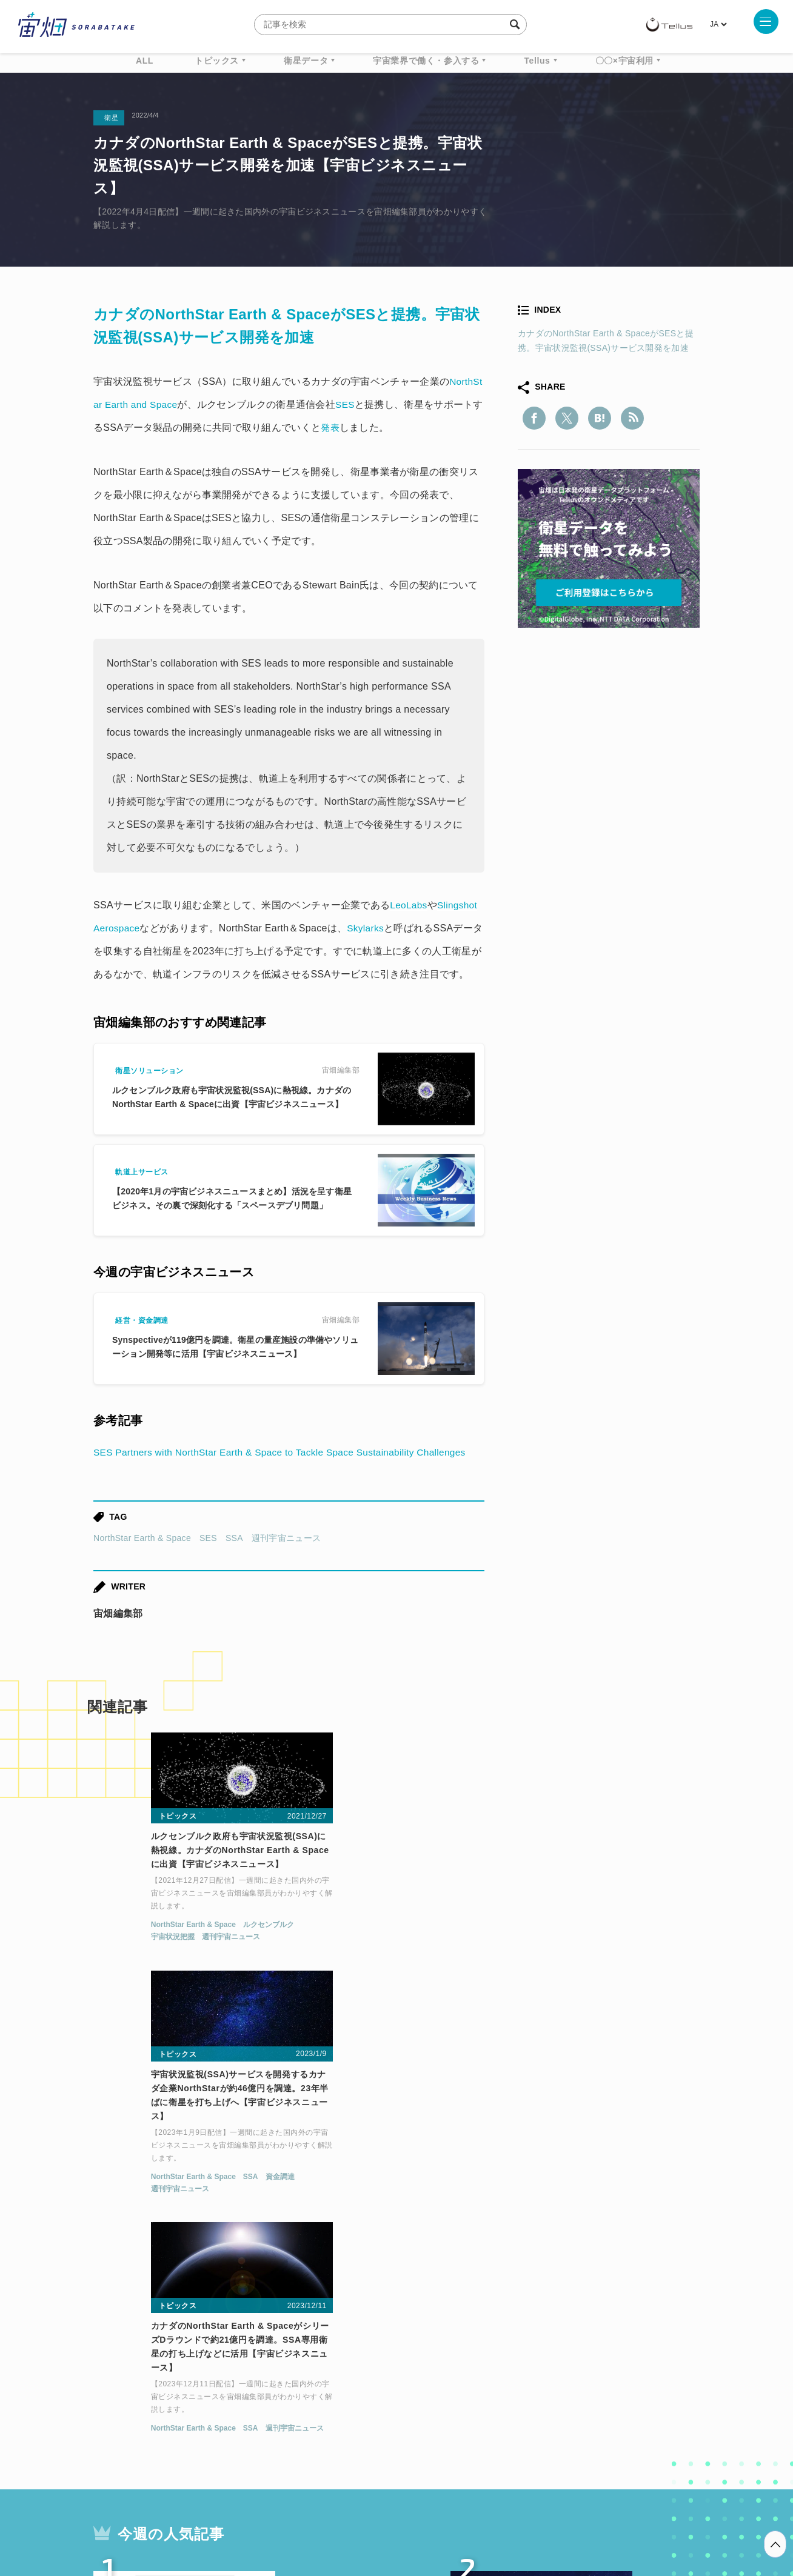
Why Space (353, 2375)
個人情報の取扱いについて (360, 2512)
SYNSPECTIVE (299, 2397)
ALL (144, 60)
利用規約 (295, 2512)
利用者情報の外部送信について (461, 2512)
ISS (199, 2397)
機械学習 (154, 2397)
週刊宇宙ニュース (286, 1538)
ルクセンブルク (207, 1928)
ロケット (370, 2397)
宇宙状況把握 (112, 1940)
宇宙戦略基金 (435, 2397)
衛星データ (306, 60)
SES (208, 1538)
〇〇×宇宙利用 (624, 60)
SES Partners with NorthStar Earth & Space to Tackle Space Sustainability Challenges (286, 1452)
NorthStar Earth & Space (142, 1538)
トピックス (217, 60)
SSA (234, 1538)
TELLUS (226, 2375)
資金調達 (431, 1942)
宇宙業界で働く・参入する (426, 60)
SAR (236, 2397)
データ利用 (655, 2375)
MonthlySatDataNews (444, 2375)
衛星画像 (594, 2375)
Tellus (537, 60)
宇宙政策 (500, 2397)
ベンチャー (533, 2375)
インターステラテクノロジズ (597, 2397)
